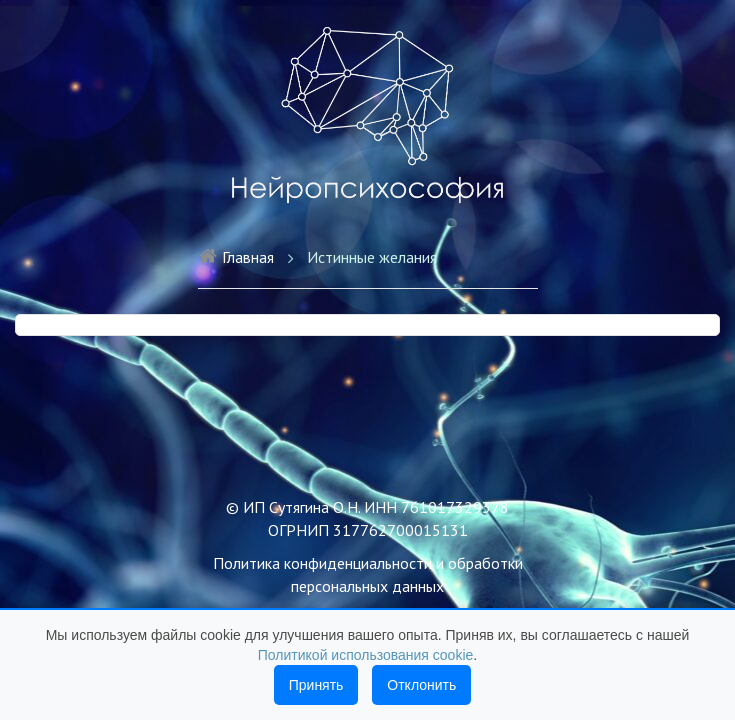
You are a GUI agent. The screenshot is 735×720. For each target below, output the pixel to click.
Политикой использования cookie (366, 655)
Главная (236, 257)
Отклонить (421, 685)
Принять (316, 685)
